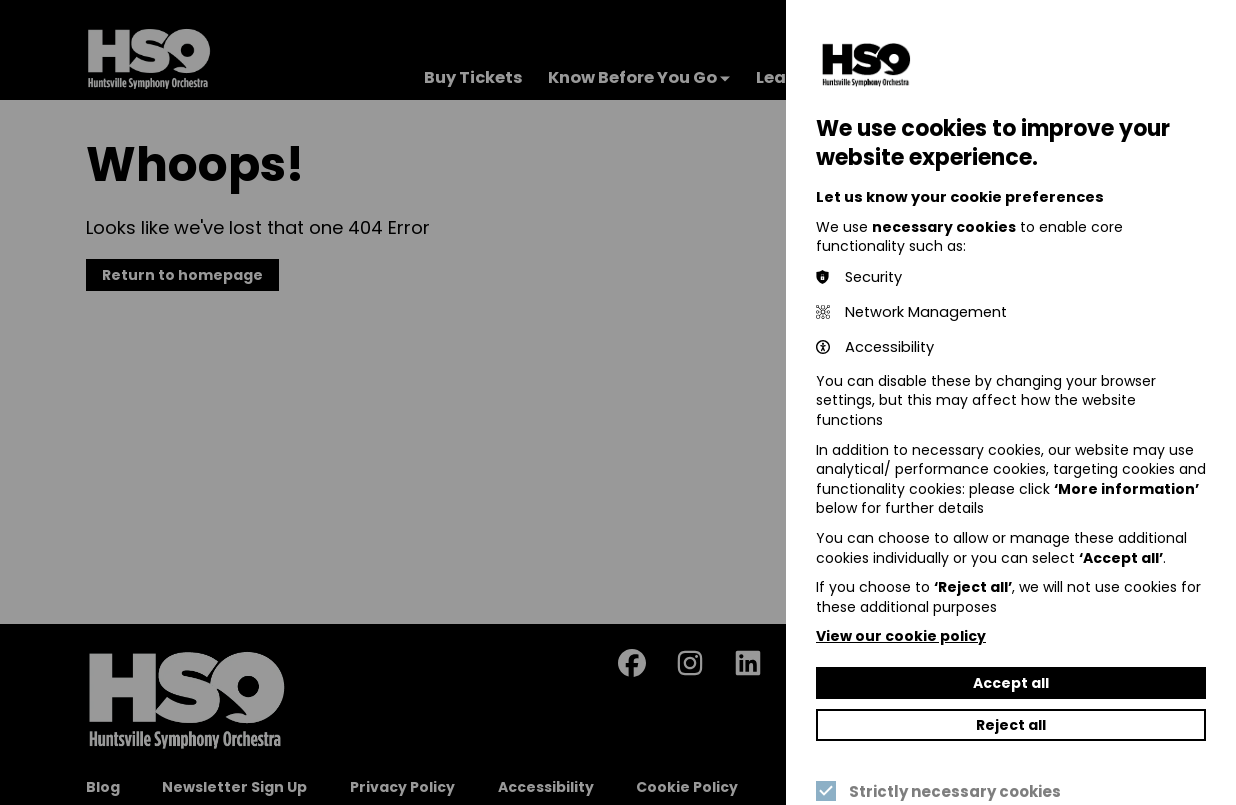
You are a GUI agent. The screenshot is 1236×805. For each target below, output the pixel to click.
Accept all (1011, 683)
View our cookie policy (901, 636)
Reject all (1011, 725)
